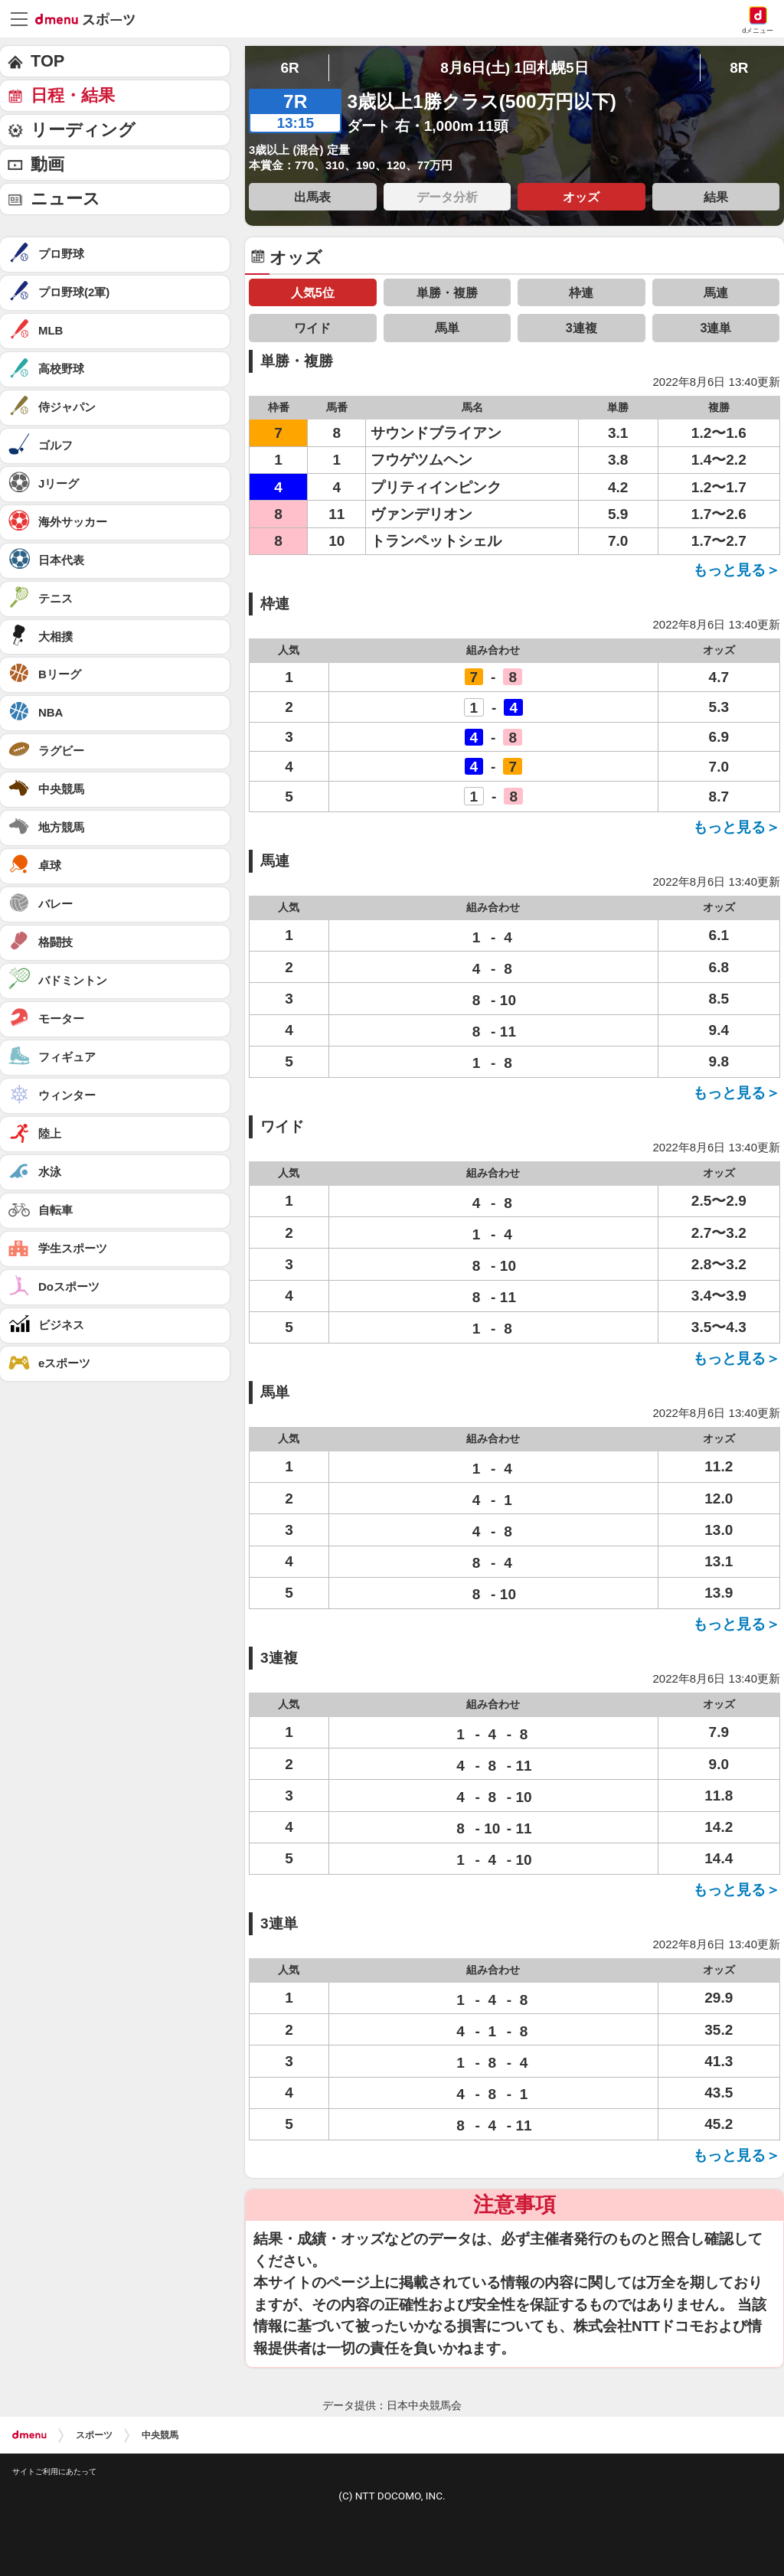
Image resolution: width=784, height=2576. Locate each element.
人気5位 (313, 292)
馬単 (447, 328)
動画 (47, 164)
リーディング (83, 129)
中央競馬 (160, 2435)
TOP (47, 60)
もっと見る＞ (736, 570)
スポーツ (94, 2435)
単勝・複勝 (447, 292)
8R (739, 68)
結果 (716, 197)
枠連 (581, 292)
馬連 (716, 292)
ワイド (312, 328)
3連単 (715, 328)
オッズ (581, 197)
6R (289, 68)
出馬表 (312, 197)
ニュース (65, 198)
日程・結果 (73, 95)
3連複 (581, 328)
